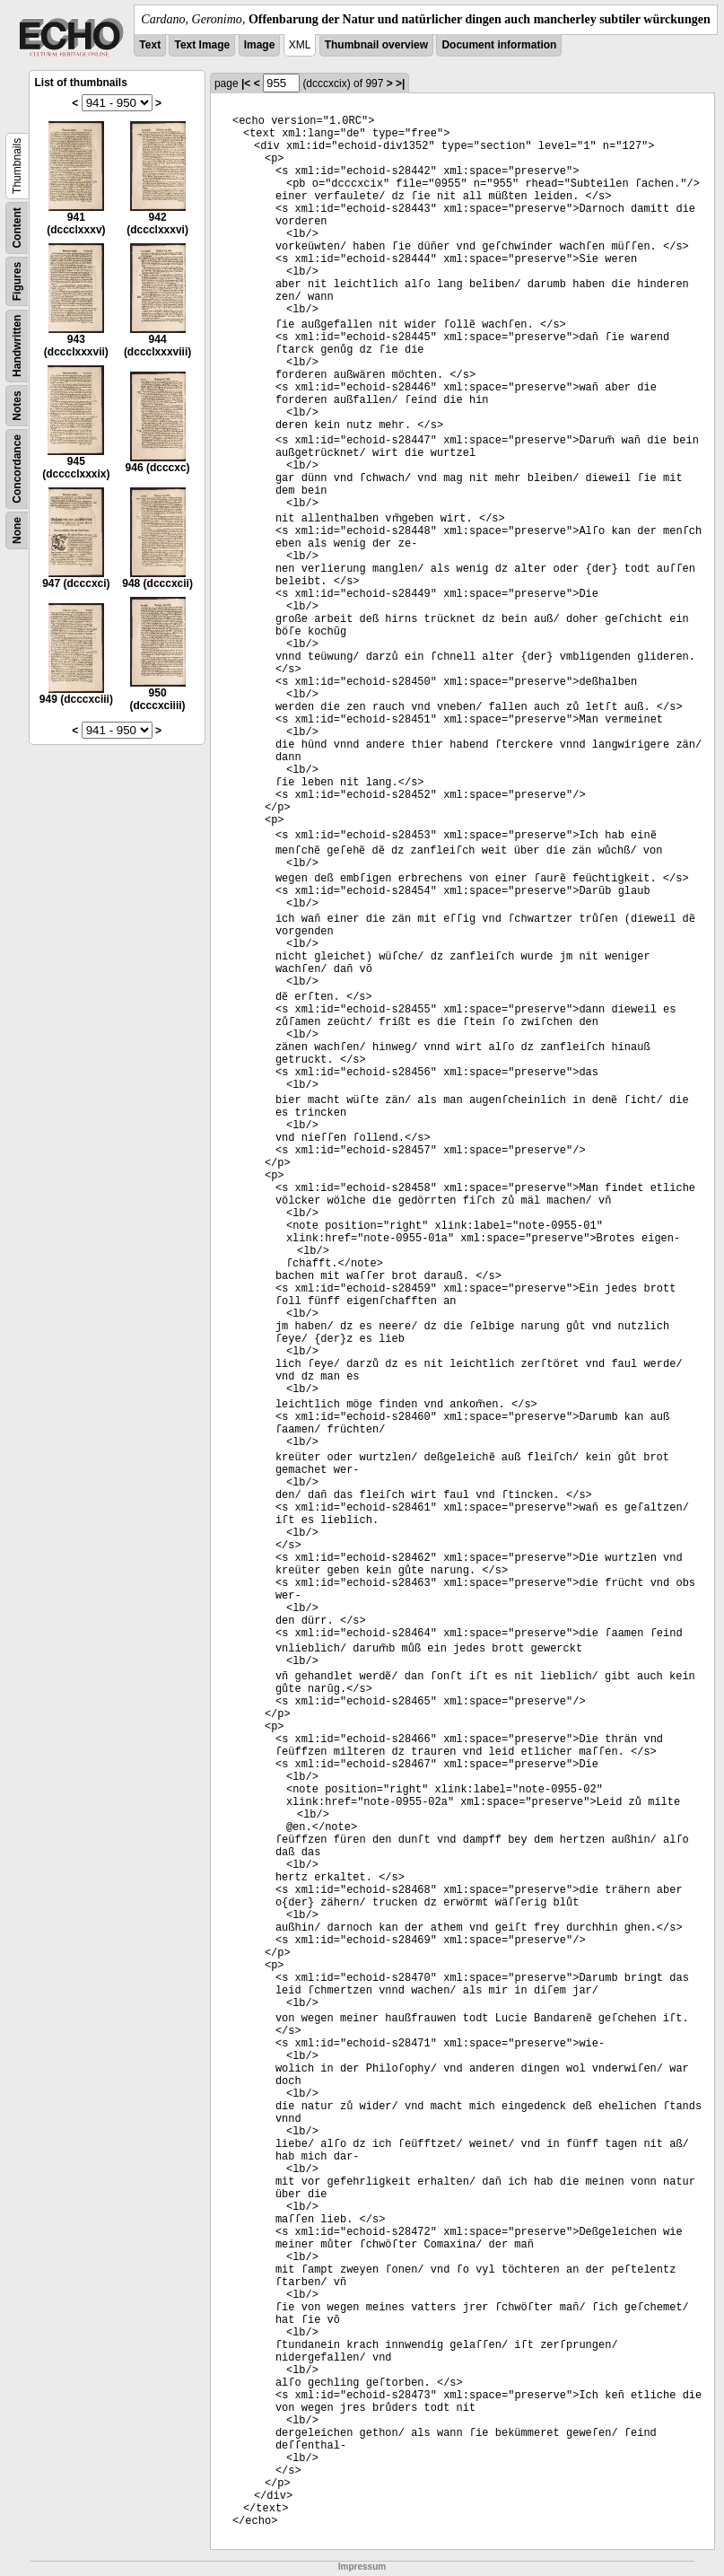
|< (245, 83)
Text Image (202, 45)
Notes (17, 405)
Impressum (362, 2567)
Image (259, 45)
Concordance (17, 469)
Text (150, 45)
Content (17, 227)
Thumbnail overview (376, 45)
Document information (498, 45)
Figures (17, 281)
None (17, 530)
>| (400, 83)
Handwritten (17, 346)
